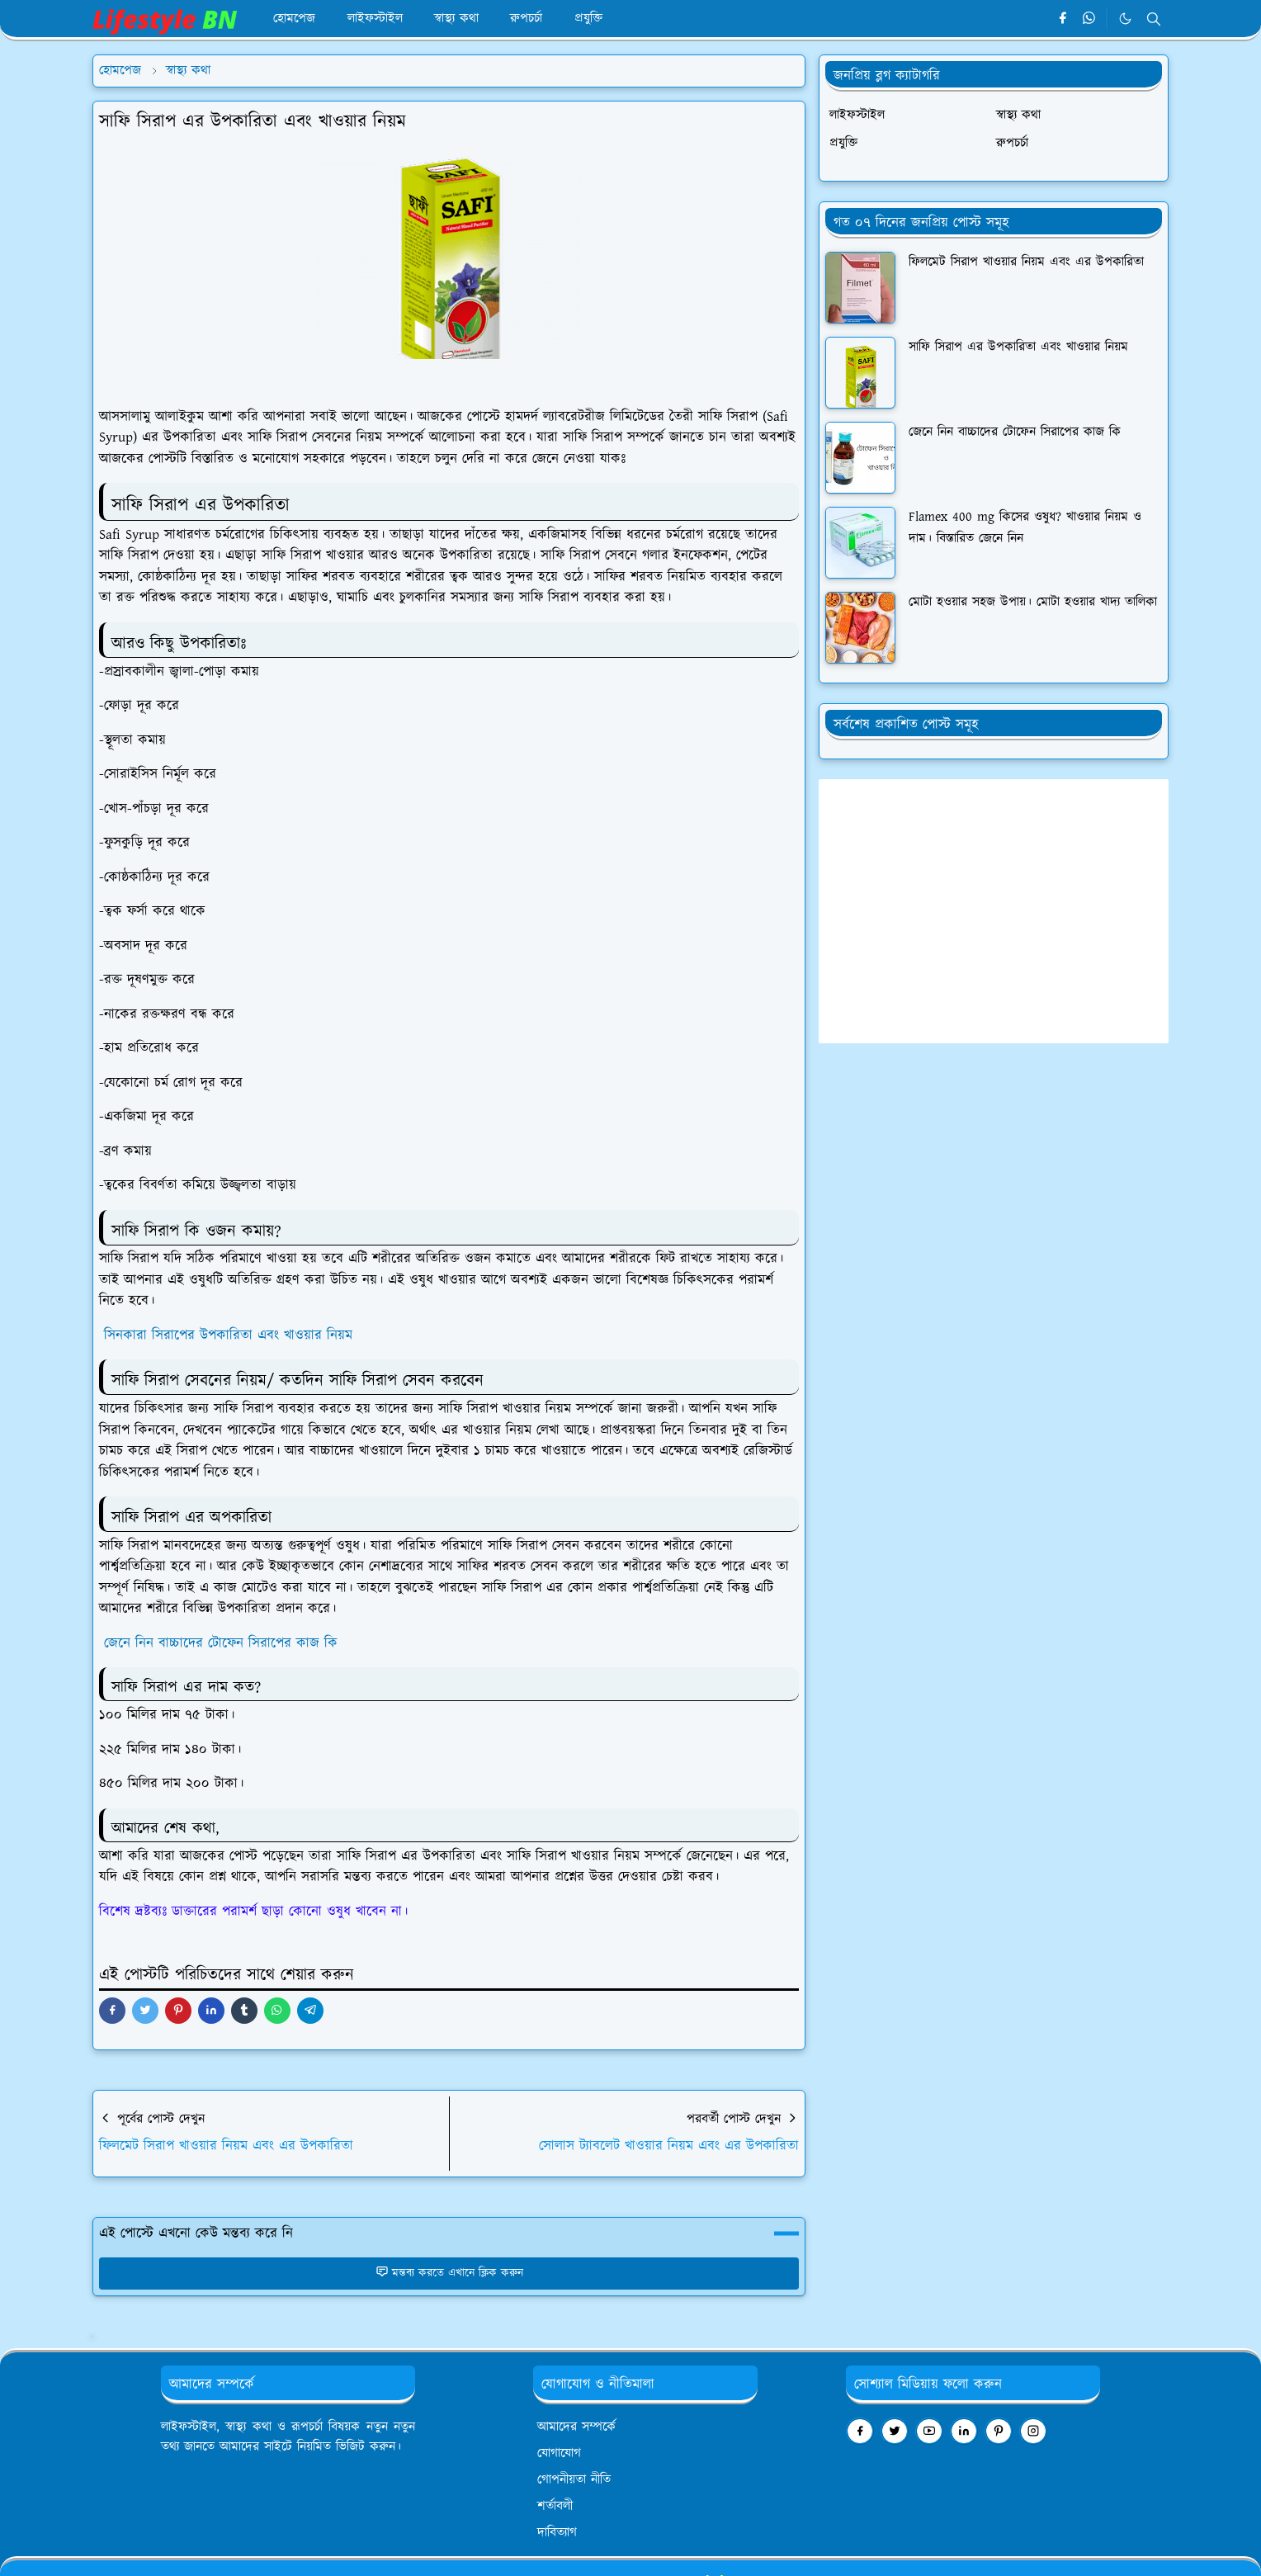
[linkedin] (964, 2431)
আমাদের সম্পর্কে (576, 2427)
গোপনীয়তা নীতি (574, 2479)
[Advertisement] (993, 911)
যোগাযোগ (559, 2453)
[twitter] (895, 2431)
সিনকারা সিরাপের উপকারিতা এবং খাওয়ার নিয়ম (225, 1335)
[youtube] (929, 2431)
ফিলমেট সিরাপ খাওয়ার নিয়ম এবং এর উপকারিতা (1026, 262)
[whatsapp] (1089, 19)
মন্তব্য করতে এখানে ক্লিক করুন (449, 2273)
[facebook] (1062, 19)
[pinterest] (999, 2431)
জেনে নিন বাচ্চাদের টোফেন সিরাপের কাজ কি (221, 1643)
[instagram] (1033, 2431)
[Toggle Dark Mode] (1125, 18)
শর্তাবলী (555, 2506)
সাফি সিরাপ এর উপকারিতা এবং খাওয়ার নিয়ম (1018, 347)
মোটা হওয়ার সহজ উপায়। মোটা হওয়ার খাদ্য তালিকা (1033, 602)
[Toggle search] (1154, 19)
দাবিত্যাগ (557, 2532)
